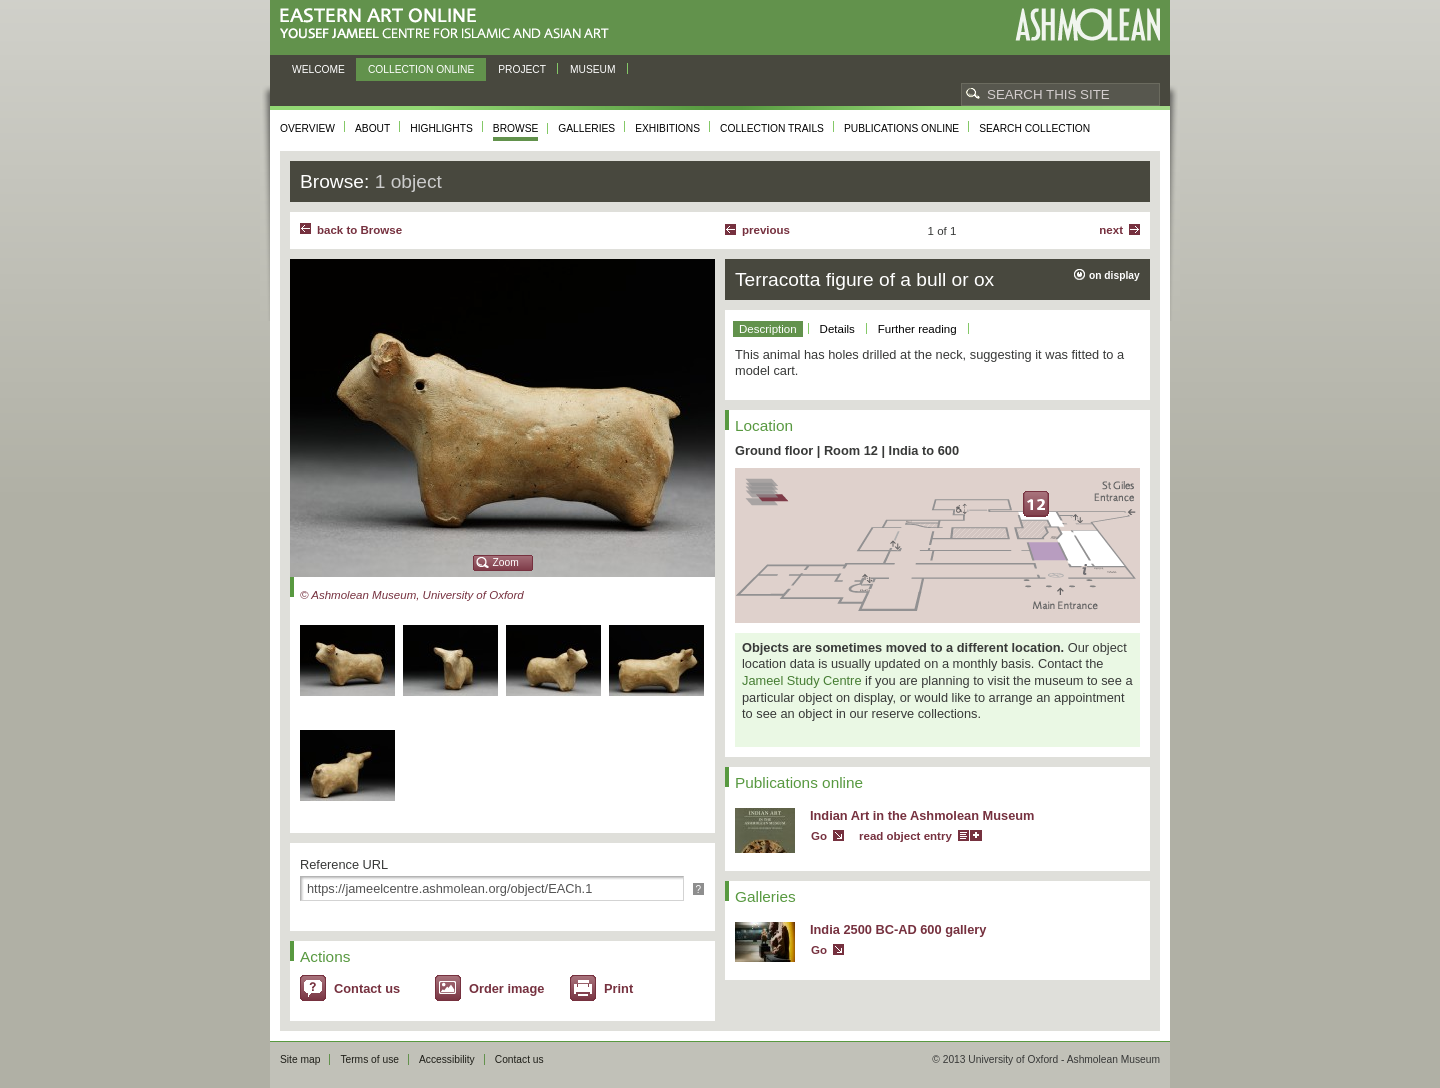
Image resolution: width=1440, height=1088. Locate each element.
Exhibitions (667, 128)
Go (819, 836)
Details (837, 329)
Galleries (586, 128)
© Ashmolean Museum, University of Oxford (412, 595)
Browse (516, 128)
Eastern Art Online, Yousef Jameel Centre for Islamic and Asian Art (449, 24)
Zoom (506, 562)
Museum (593, 69)
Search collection (1034, 128)
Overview (307, 128)
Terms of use (369, 1059)
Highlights (441, 128)
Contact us (367, 988)
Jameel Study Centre (802, 680)
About (372, 128)
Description (768, 329)
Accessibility (447, 1059)
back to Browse (359, 230)
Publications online (901, 128)
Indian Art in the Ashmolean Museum (922, 815)
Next (1111, 230)
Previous (766, 230)
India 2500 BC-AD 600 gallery (898, 929)
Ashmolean (1087, 24)
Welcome (318, 69)
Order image (506, 988)
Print (618, 988)
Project (522, 69)
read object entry (905, 836)
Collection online (421, 69)
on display (1114, 275)
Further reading (917, 329)
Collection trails (772, 128)
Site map (300, 1059)
